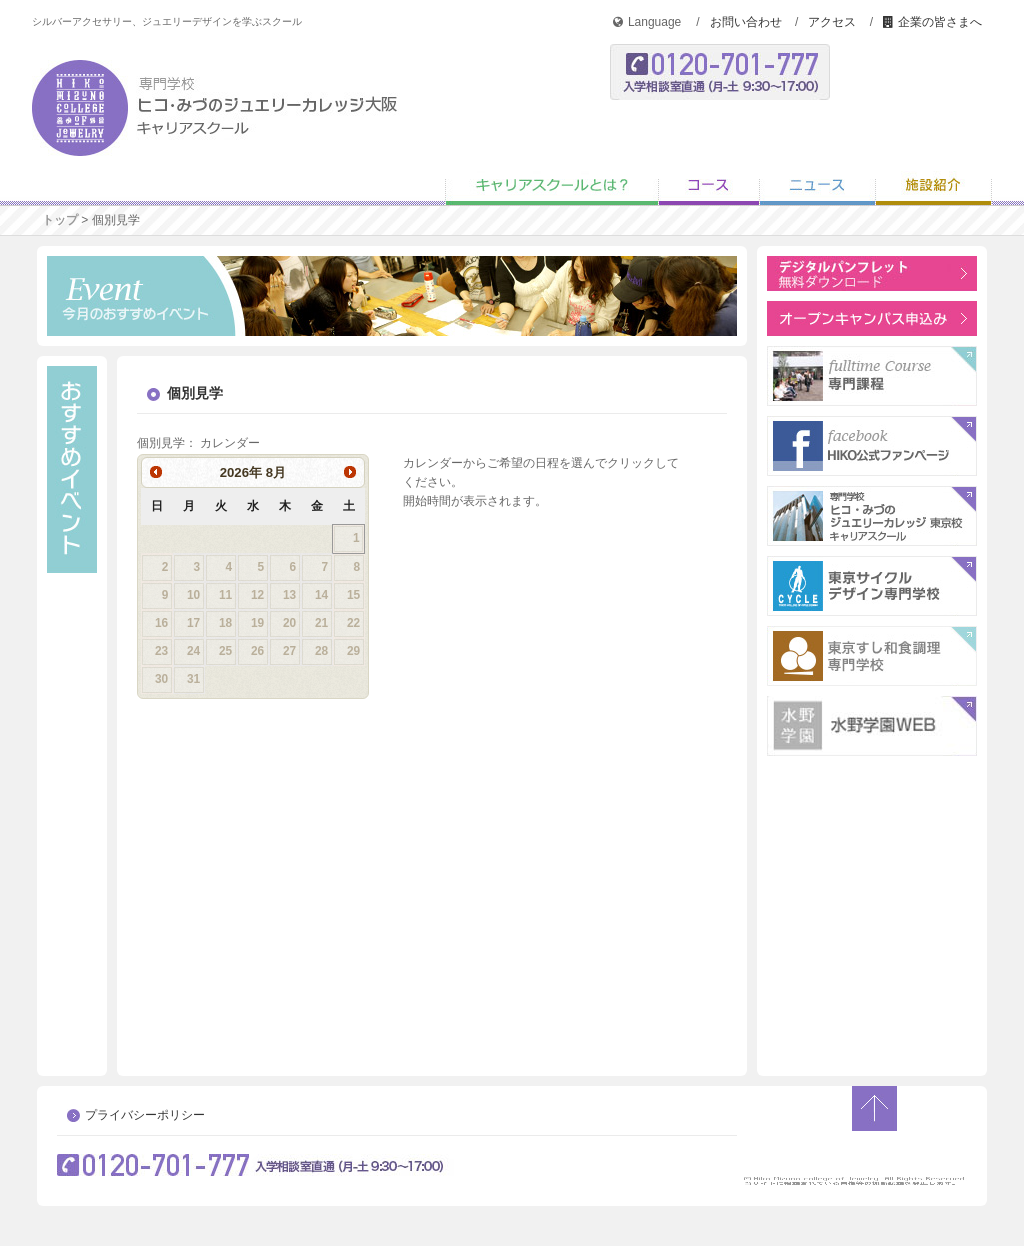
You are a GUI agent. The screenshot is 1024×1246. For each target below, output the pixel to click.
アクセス (832, 22)
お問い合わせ (746, 22)
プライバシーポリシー (145, 1115)
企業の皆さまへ (932, 22)
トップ (60, 220)
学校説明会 (832, 148)
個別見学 (942, 148)
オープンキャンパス (722, 148)
